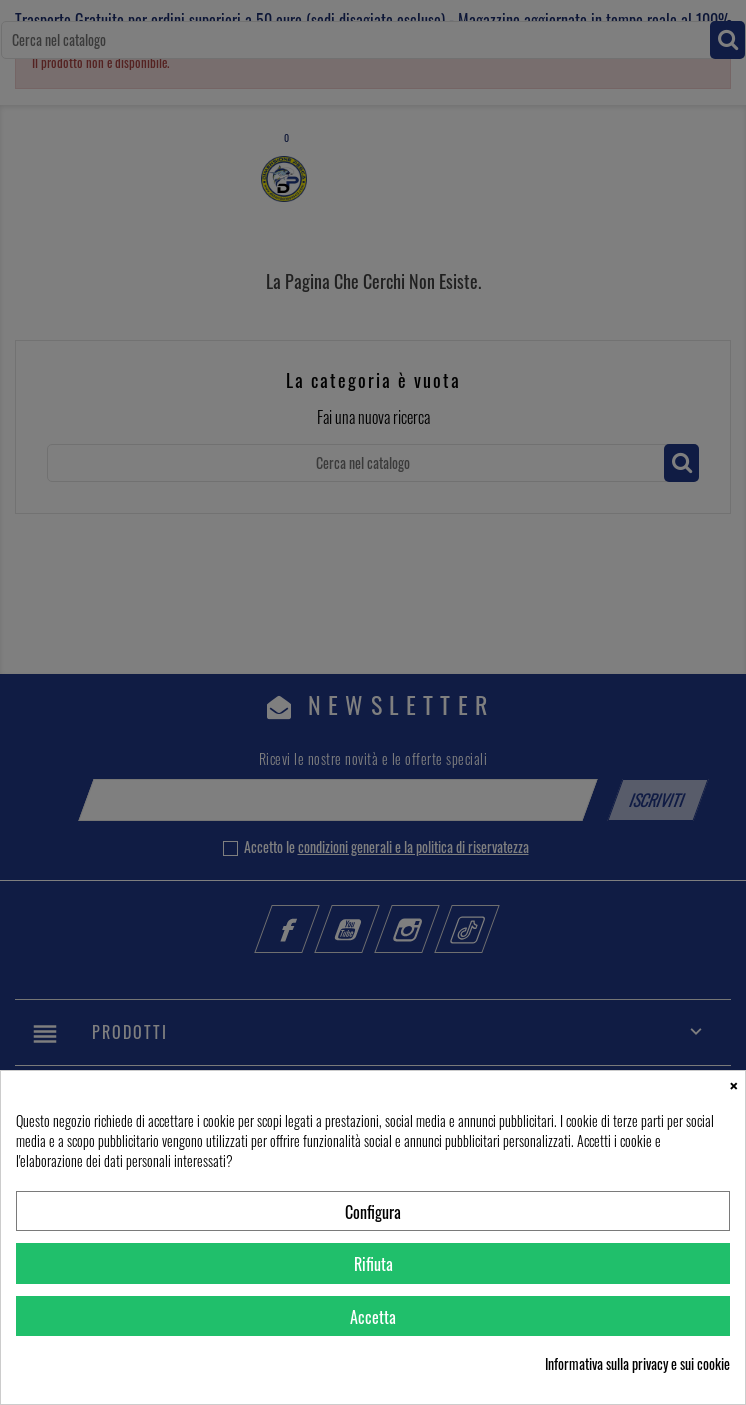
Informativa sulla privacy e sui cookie (637, 1364)
